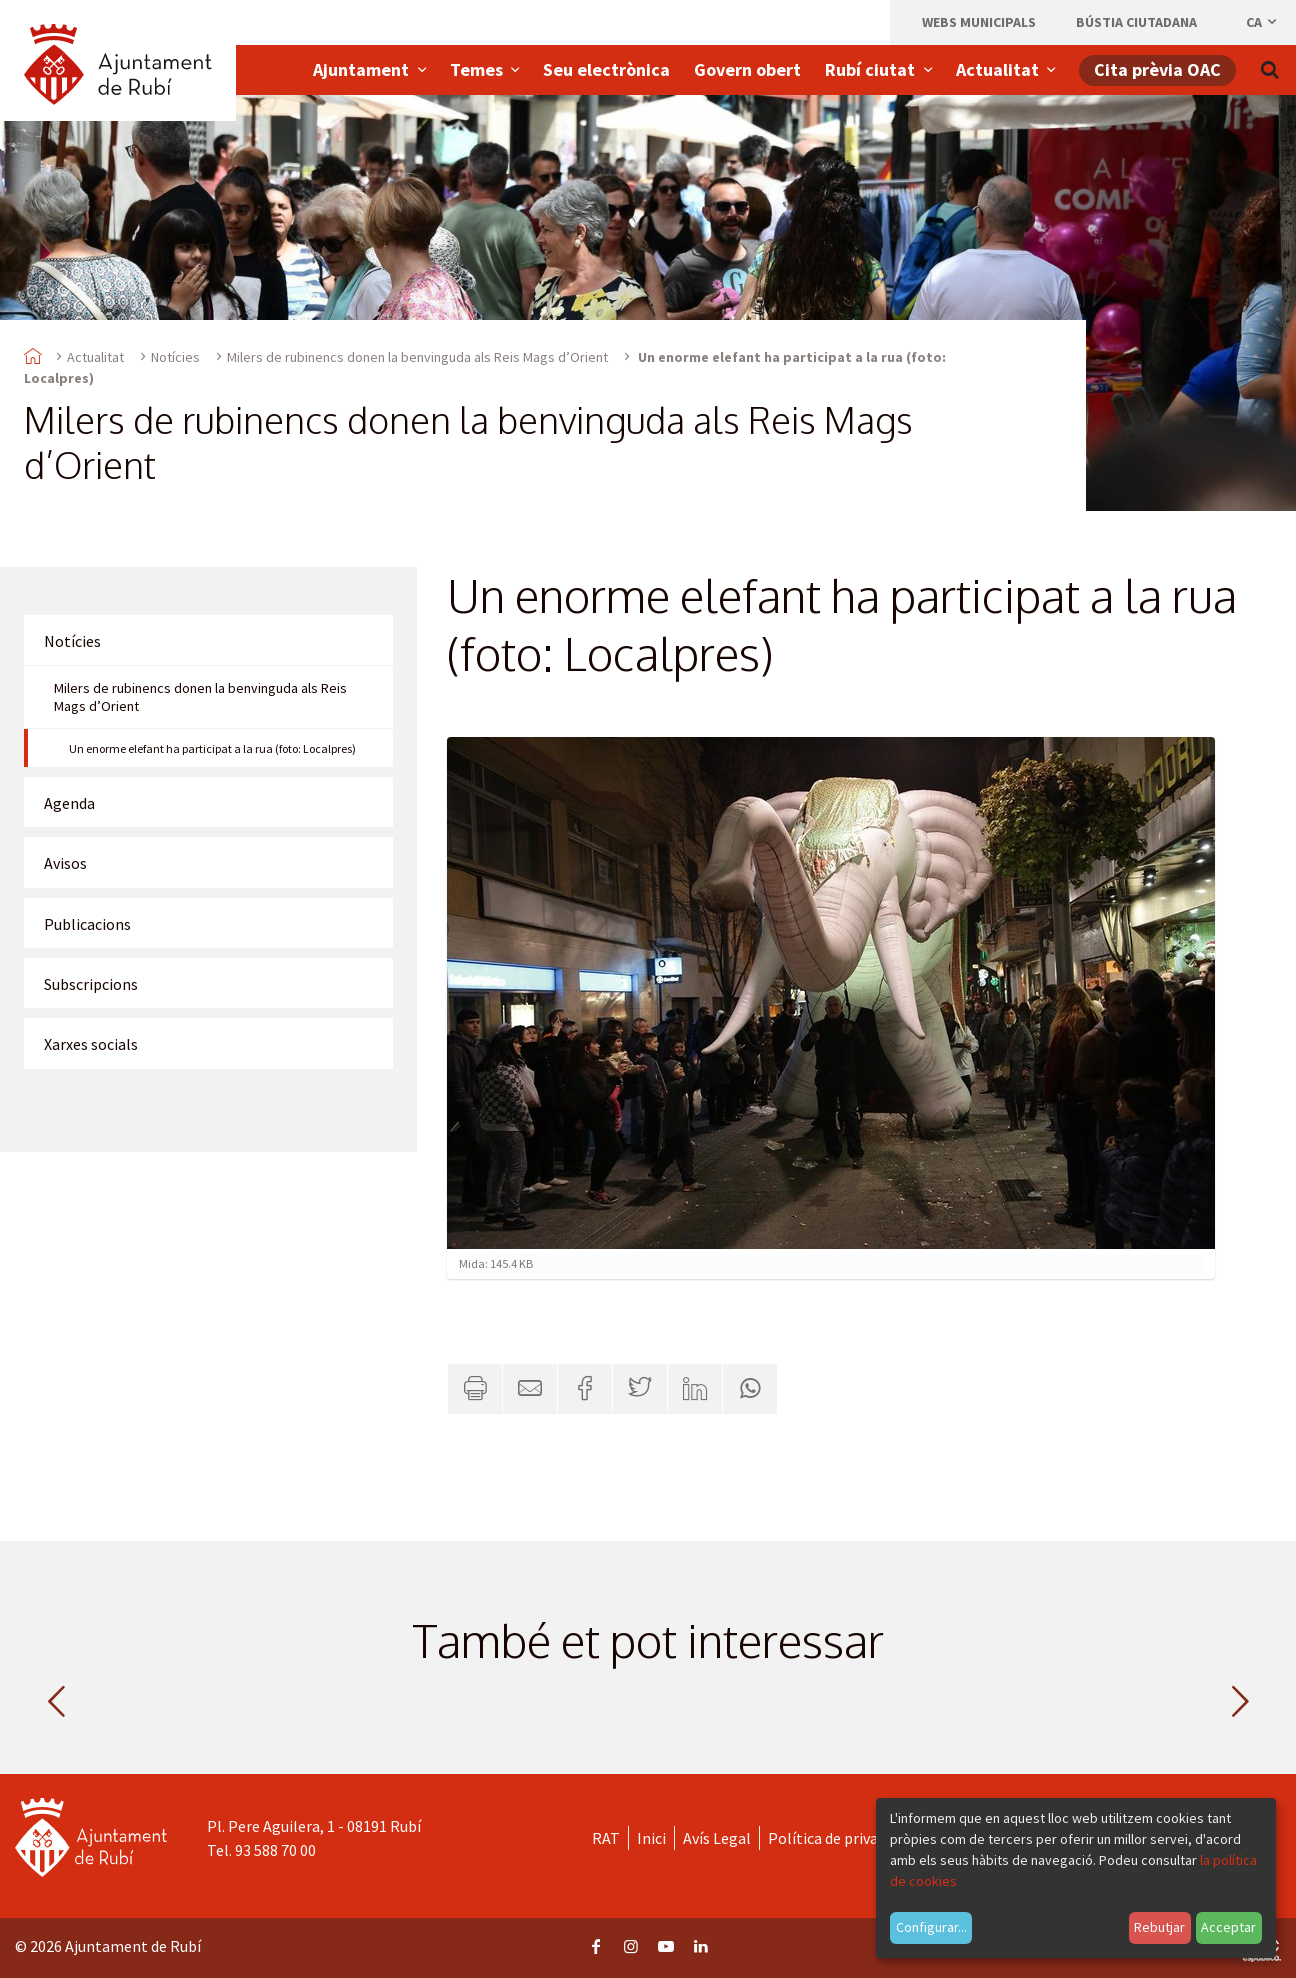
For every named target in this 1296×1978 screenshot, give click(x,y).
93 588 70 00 (275, 1850)
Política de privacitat (839, 1838)
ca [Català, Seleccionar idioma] (1262, 22)
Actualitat (95, 357)
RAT (606, 1838)
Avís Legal (717, 1838)
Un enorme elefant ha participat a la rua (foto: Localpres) (212, 748)
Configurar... (931, 1927)
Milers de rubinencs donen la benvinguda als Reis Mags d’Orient (417, 357)
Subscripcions (91, 984)
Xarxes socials (91, 1044)
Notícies (175, 357)
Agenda (69, 803)
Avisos (65, 863)
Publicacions (87, 924)
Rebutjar (1159, 1927)
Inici (651, 1838)
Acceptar (1228, 1927)
